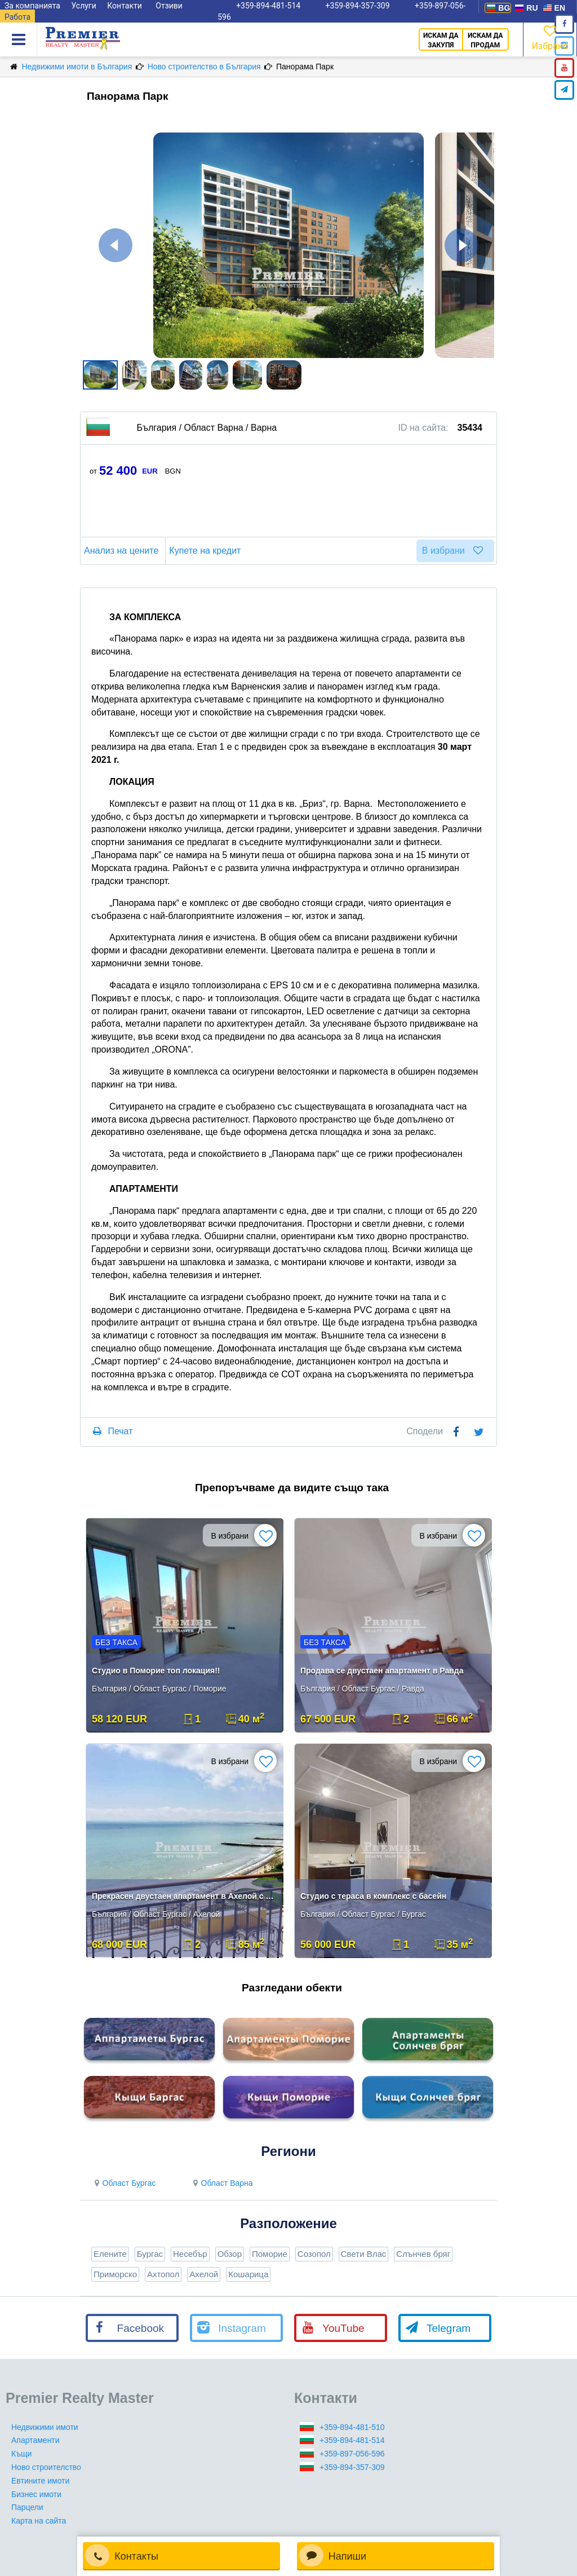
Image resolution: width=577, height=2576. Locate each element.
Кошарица (248, 2274)
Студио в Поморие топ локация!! (156, 1670)
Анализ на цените (123, 550)
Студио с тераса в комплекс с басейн (373, 1896)
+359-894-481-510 (352, 2427)
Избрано (550, 37)
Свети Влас (364, 2254)
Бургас (150, 2254)
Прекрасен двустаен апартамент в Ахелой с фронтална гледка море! (185, 1896)
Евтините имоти (40, 2480)
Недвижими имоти (44, 2427)
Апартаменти (35, 2440)
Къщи (21, 2453)
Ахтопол (163, 2274)
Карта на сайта (38, 2520)
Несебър (190, 2254)
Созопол (314, 2254)
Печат (120, 1431)
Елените (110, 2254)
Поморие (269, 2254)
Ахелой (203, 2274)
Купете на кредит (206, 550)
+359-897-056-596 (352, 2453)
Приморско (115, 2274)
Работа (17, 16)
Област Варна (221, 2183)
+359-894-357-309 (352, 2467)
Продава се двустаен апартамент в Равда (381, 1670)
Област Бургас (123, 2183)
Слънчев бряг (423, 2254)
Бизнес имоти (36, 2494)
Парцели (27, 2507)
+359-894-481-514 (352, 2440)
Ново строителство (46, 2467)
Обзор (230, 2254)
